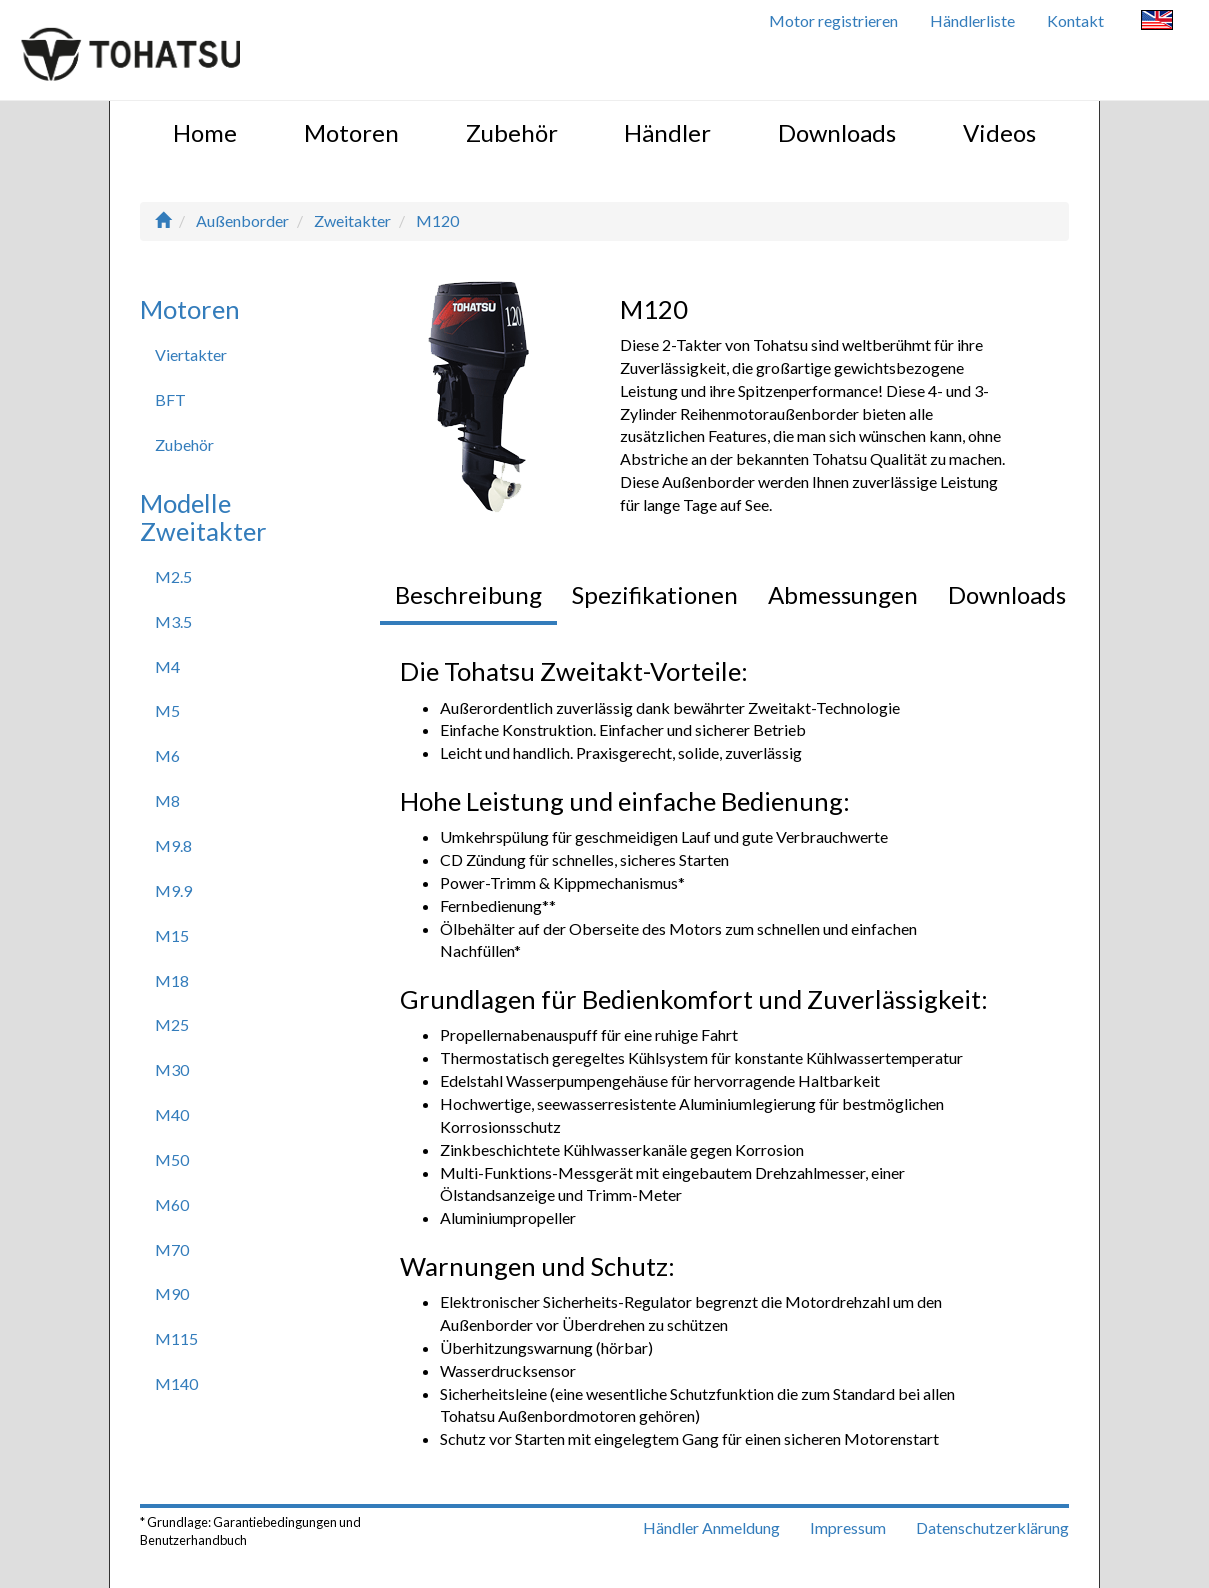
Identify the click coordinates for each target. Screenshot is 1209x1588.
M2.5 (173, 576)
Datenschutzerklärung (992, 1527)
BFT (170, 399)
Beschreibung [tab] (468, 594)
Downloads (837, 132)
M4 (167, 666)
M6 (167, 755)
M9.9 (173, 890)
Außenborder (242, 220)
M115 (176, 1338)
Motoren (351, 132)
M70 (172, 1249)
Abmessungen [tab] (843, 594)
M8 (167, 800)
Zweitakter (352, 220)
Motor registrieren (833, 20)
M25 (172, 1024)
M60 (172, 1204)
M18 (172, 980)
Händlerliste (972, 20)
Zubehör (512, 132)
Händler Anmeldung (711, 1527)
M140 (176, 1383)
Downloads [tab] (1007, 594)
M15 (172, 935)
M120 (437, 220)
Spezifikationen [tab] (655, 594)
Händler (667, 132)
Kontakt (1075, 20)
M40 (172, 1114)
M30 (172, 1069)
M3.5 (173, 621)
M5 (167, 710)
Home (205, 132)
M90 (172, 1293)
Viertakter (191, 354)
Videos (999, 132)
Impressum (848, 1527)
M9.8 (173, 845)
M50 (172, 1159)
